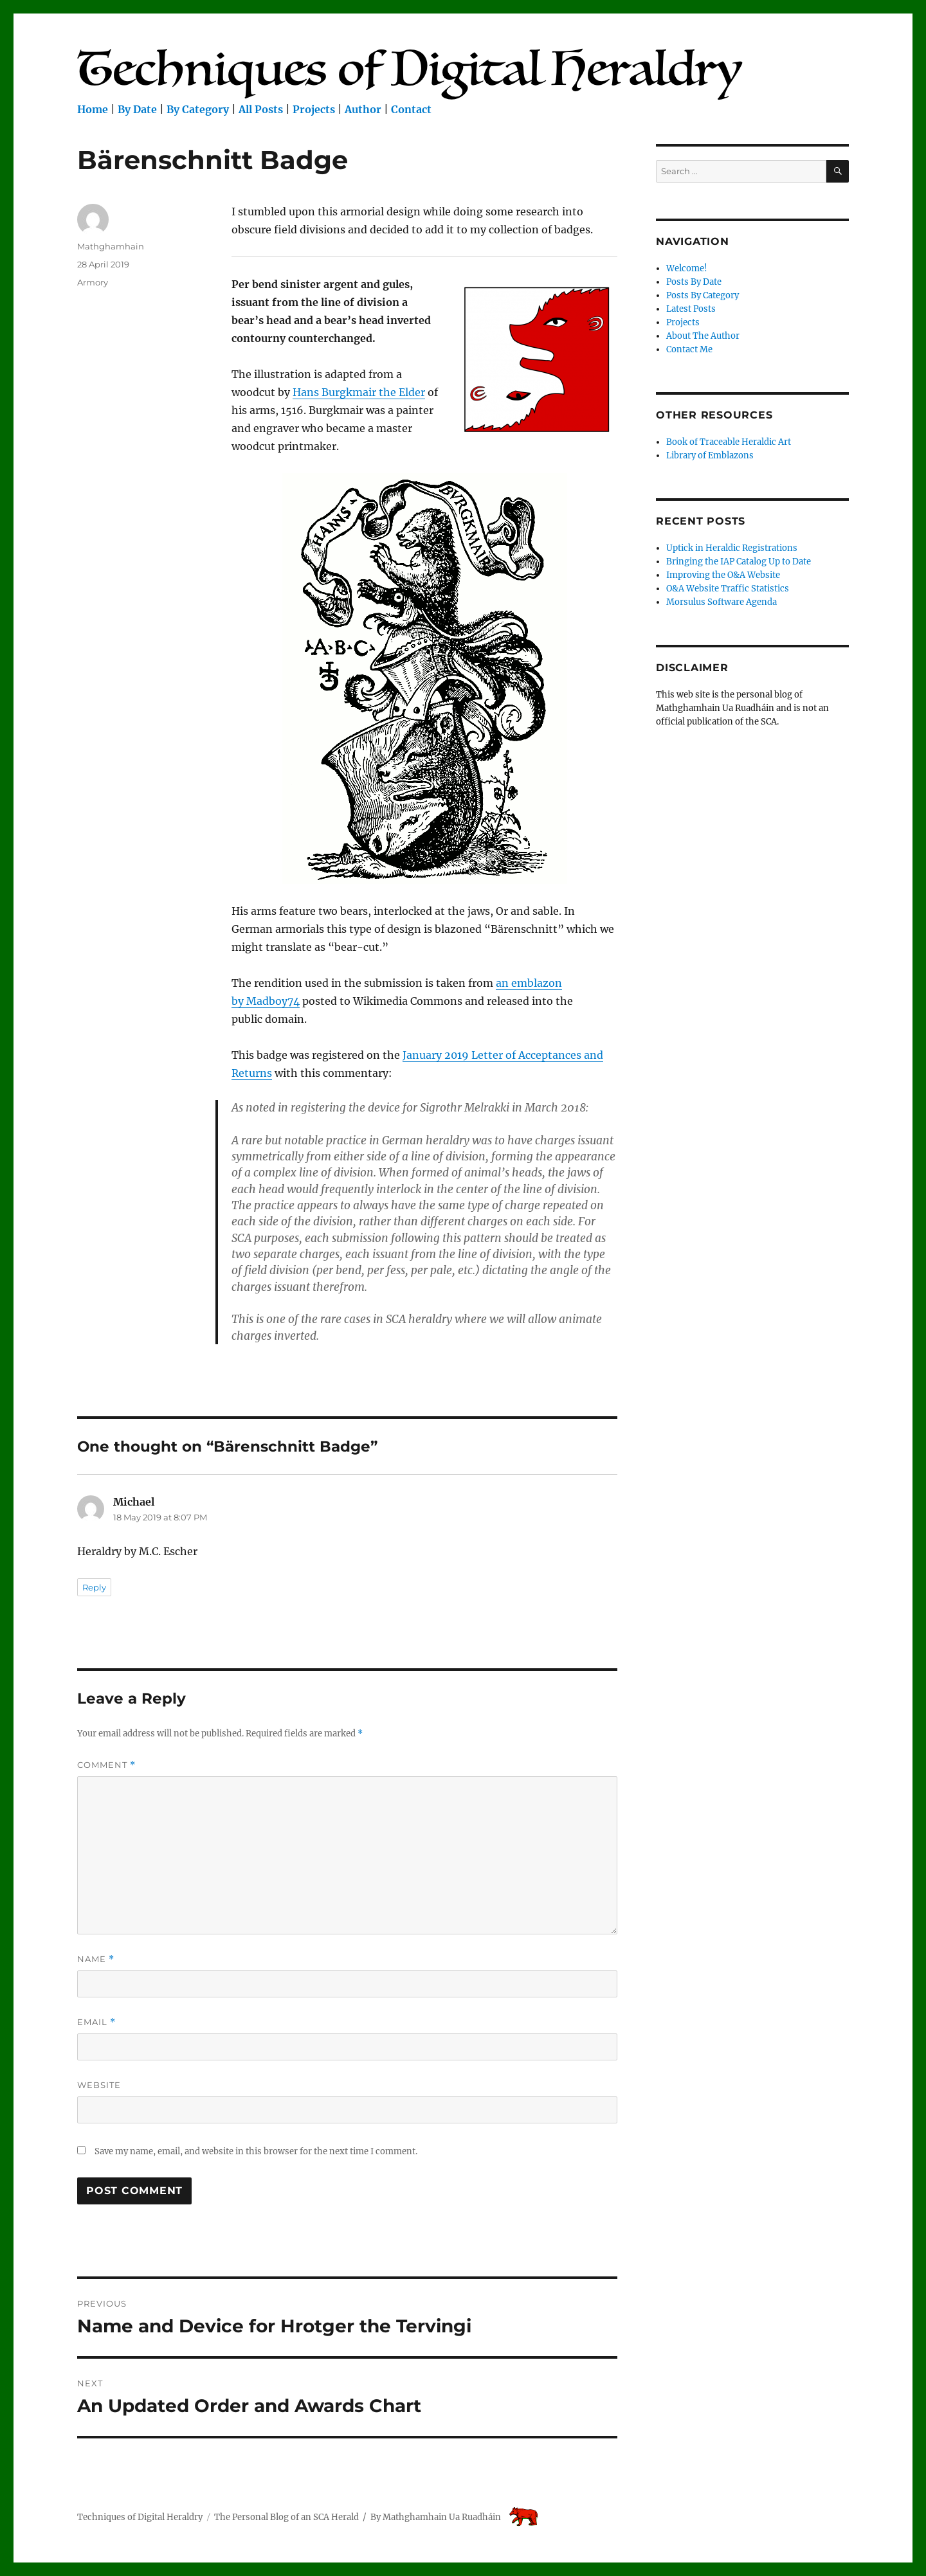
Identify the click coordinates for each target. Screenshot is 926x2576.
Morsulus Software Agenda (721, 602)
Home (92, 109)
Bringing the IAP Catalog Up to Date (738, 561)
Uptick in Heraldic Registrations (731, 548)
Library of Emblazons (710, 455)
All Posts (261, 109)
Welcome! (686, 268)
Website (99, 2085)
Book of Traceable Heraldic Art (728, 442)
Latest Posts (691, 308)
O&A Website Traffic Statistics (727, 588)
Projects (314, 109)
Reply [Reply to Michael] (94, 1587)
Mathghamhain (110, 246)
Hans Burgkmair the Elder (359, 392)
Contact (411, 109)
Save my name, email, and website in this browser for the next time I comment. (256, 2151)
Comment (106, 1765)
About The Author (703, 335)
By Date (137, 109)
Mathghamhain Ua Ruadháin (442, 2517)
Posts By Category (702, 295)
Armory (92, 282)
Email (96, 2022)
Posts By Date (694, 281)
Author (363, 109)
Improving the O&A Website (723, 575)
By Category (198, 109)
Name (95, 1959)
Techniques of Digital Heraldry (140, 2517)
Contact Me (689, 349)
